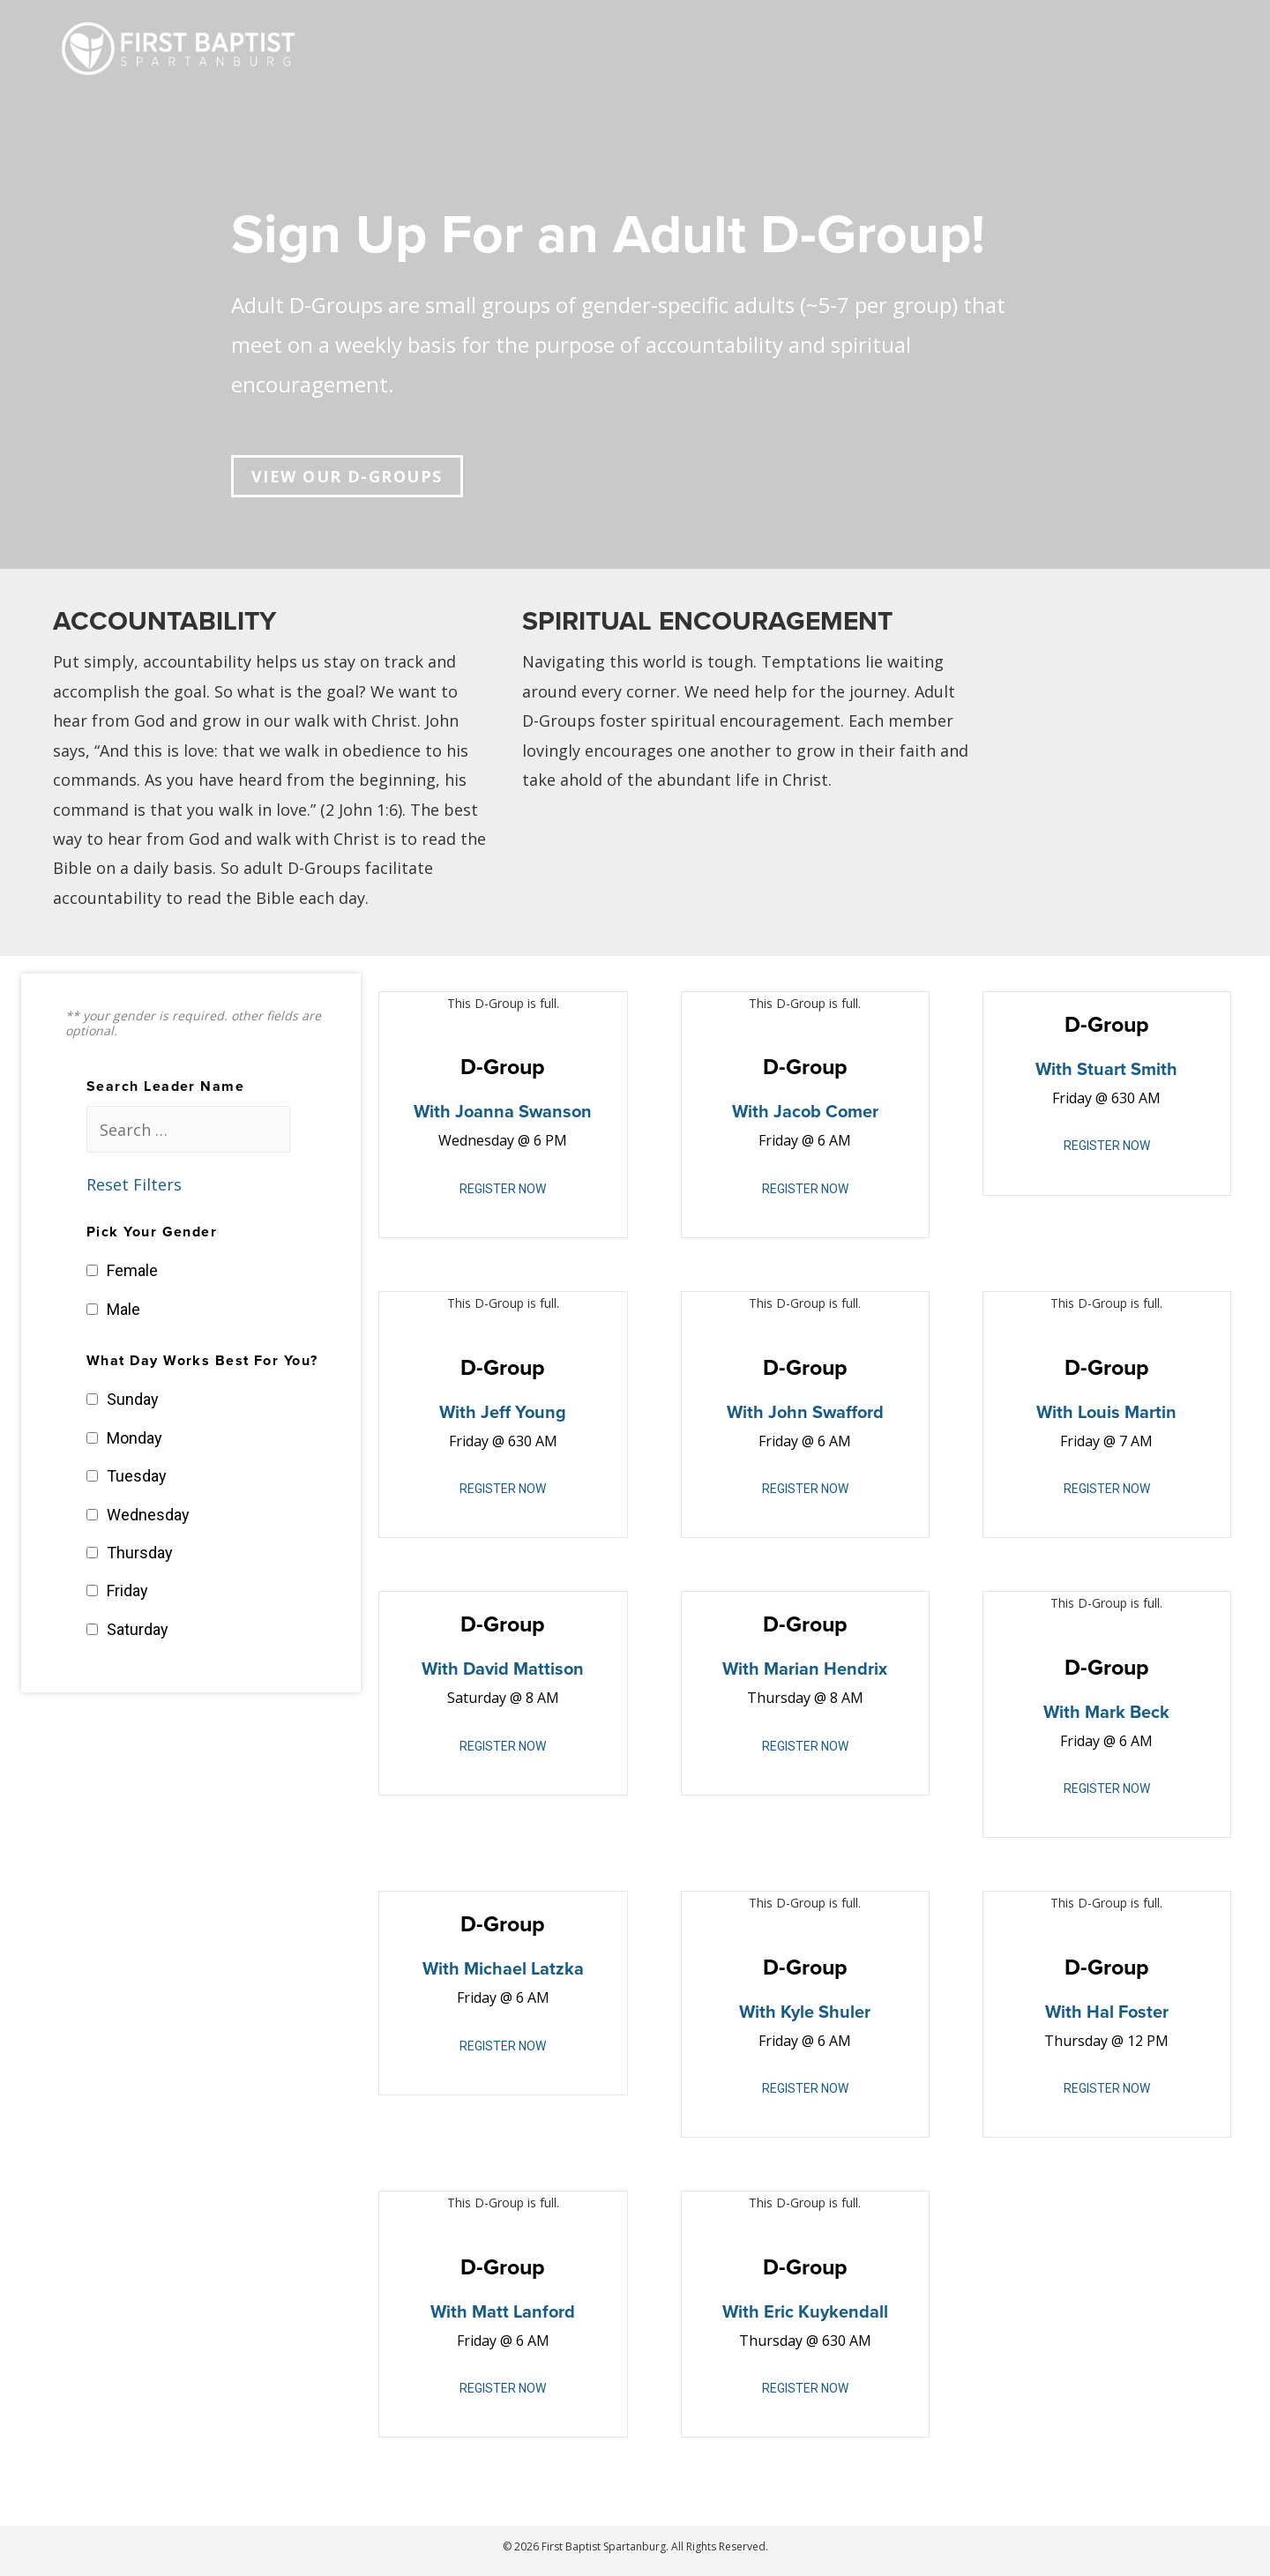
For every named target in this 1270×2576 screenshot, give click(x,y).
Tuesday (137, 1476)
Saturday (137, 1629)
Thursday (140, 1552)
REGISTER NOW (502, 1189)
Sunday (133, 1399)
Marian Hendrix (825, 1669)
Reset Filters (134, 1184)
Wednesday (148, 1514)
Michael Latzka (524, 1969)
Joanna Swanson (523, 1112)
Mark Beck (1127, 1712)
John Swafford (826, 1412)
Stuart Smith (1127, 1069)
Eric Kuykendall (826, 2312)
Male (123, 1309)
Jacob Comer (825, 1112)
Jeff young (523, 1412)
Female (132, 1270)
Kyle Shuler (825, 2012)
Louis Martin (1127, 1412)
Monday (134, 1438)
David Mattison (523, 1669)
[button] (347, 476)
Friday (127, 1590)
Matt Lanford (523, 2312)
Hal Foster (1128, 2012)
